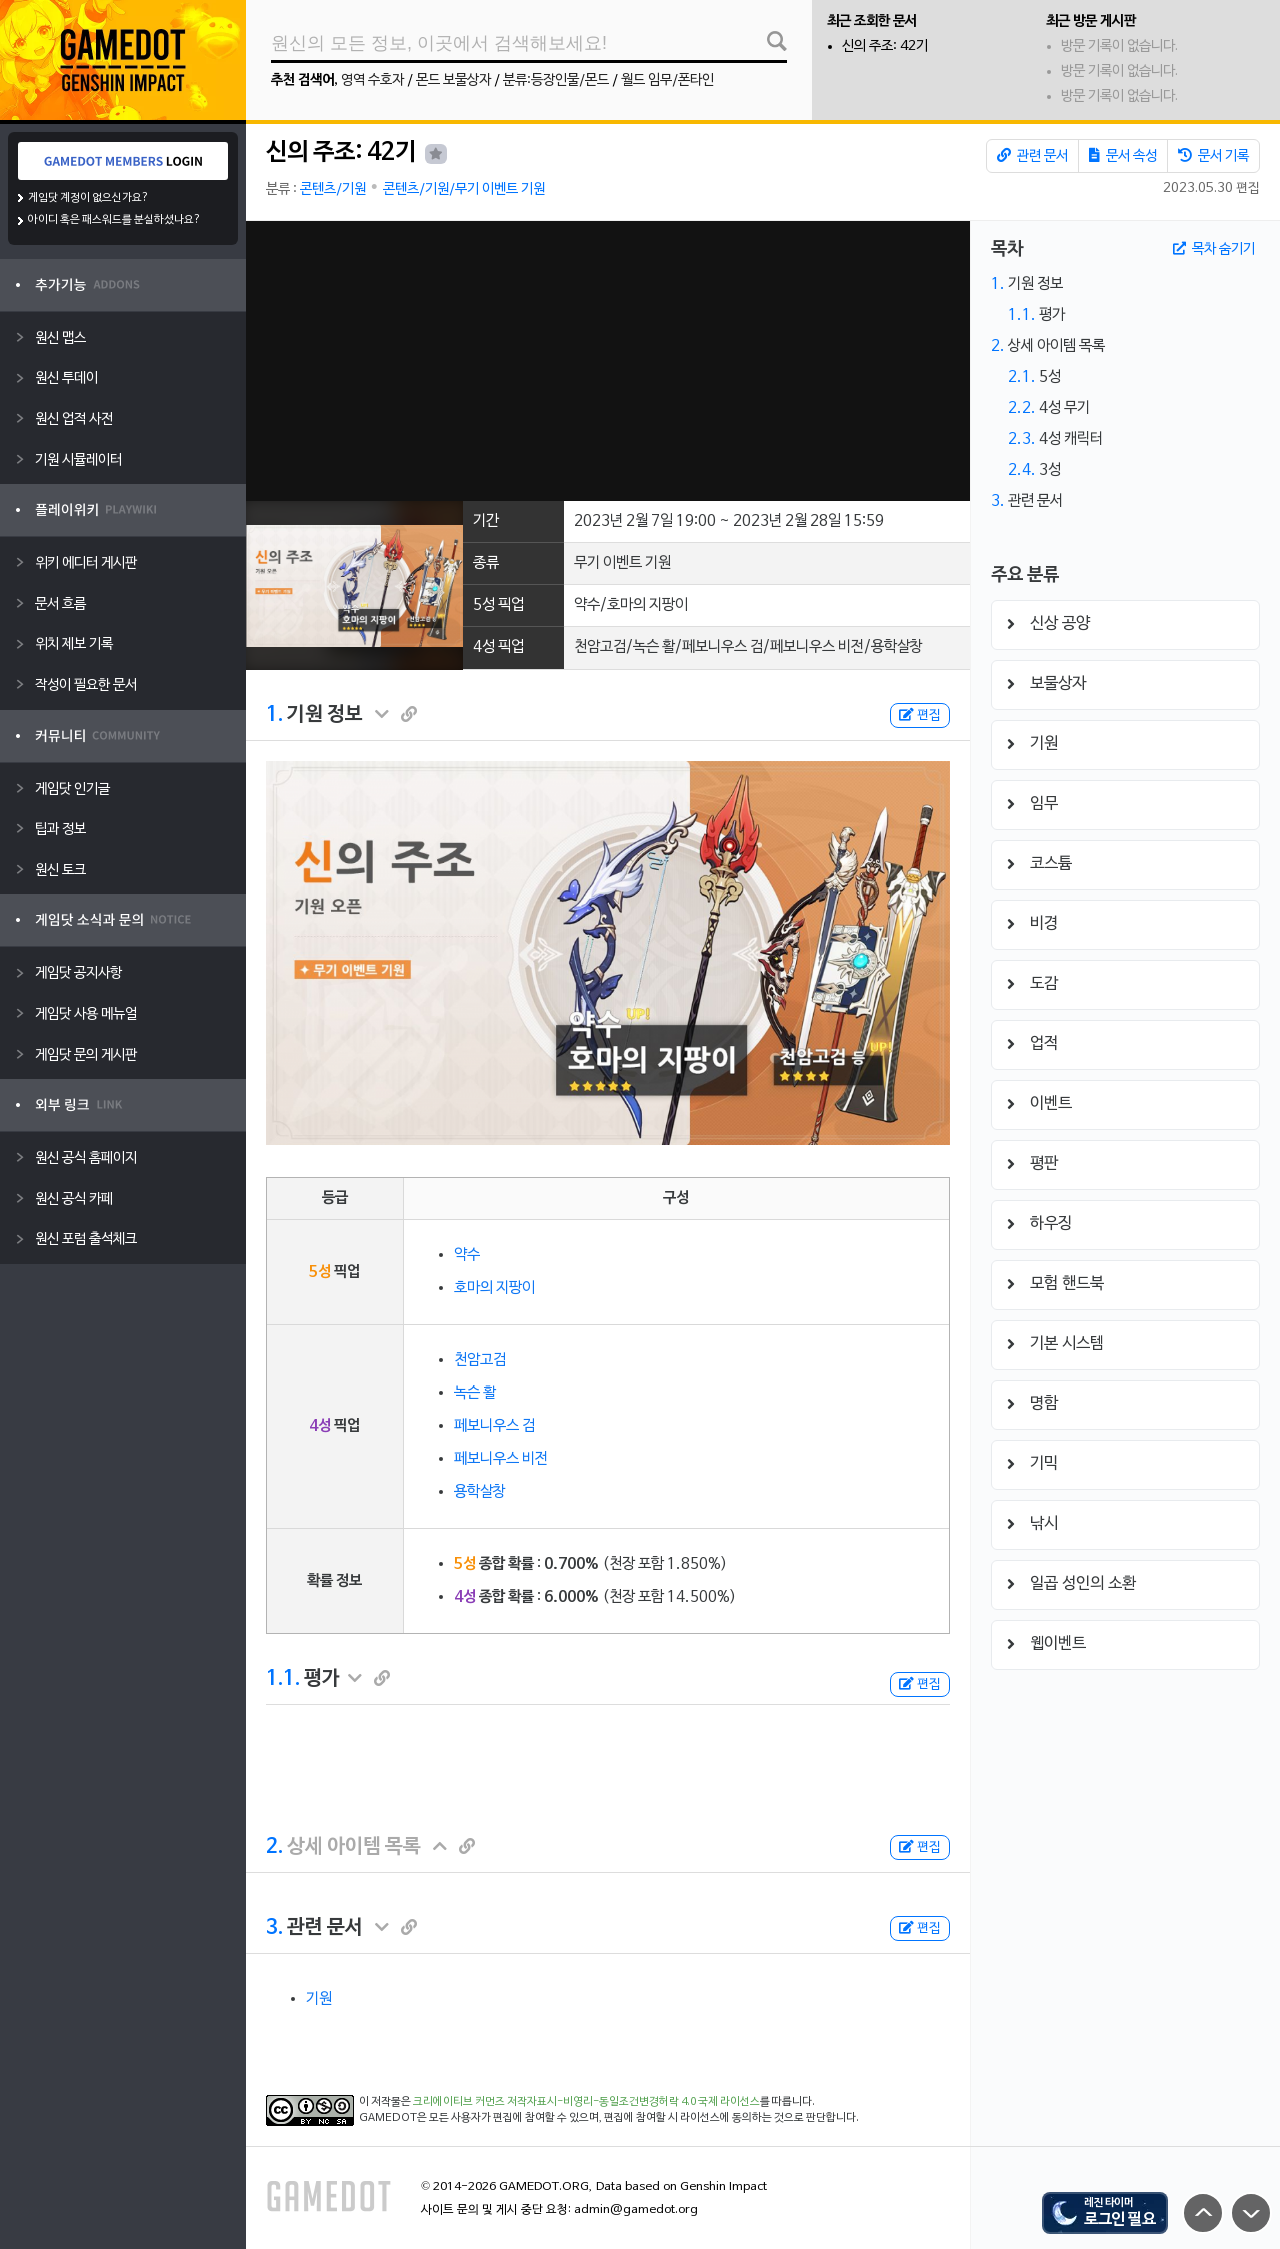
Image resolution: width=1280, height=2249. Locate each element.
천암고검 (480, 1360)
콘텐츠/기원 (333, 189)
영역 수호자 (372, 80)
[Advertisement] (607, 361)
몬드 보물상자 (453, 80)
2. (274, 1847)
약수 (467, 1255)
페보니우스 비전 (501, 1459)
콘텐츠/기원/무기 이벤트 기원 (464, 189)
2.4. (1022, 470)
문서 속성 (1123, 156)
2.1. (1022, 377)
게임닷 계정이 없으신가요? (88, 198)
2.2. (1022, 408)
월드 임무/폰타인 (667, 80)
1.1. (283, 1679)
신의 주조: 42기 (885, 46)
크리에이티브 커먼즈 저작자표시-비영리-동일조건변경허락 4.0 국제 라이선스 (586, 2102)
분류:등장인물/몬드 (556, 80)
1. (274, 715)
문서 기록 (1213, 156)
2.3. (1022, 439)
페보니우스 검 (494, 1426)
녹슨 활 (475, 1393)
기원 (319, 1999)
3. (274, 1928)
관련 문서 (1032, 156)
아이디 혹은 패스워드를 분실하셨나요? (114, 220)
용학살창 (480, 1492)
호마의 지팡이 (494, 1288)
